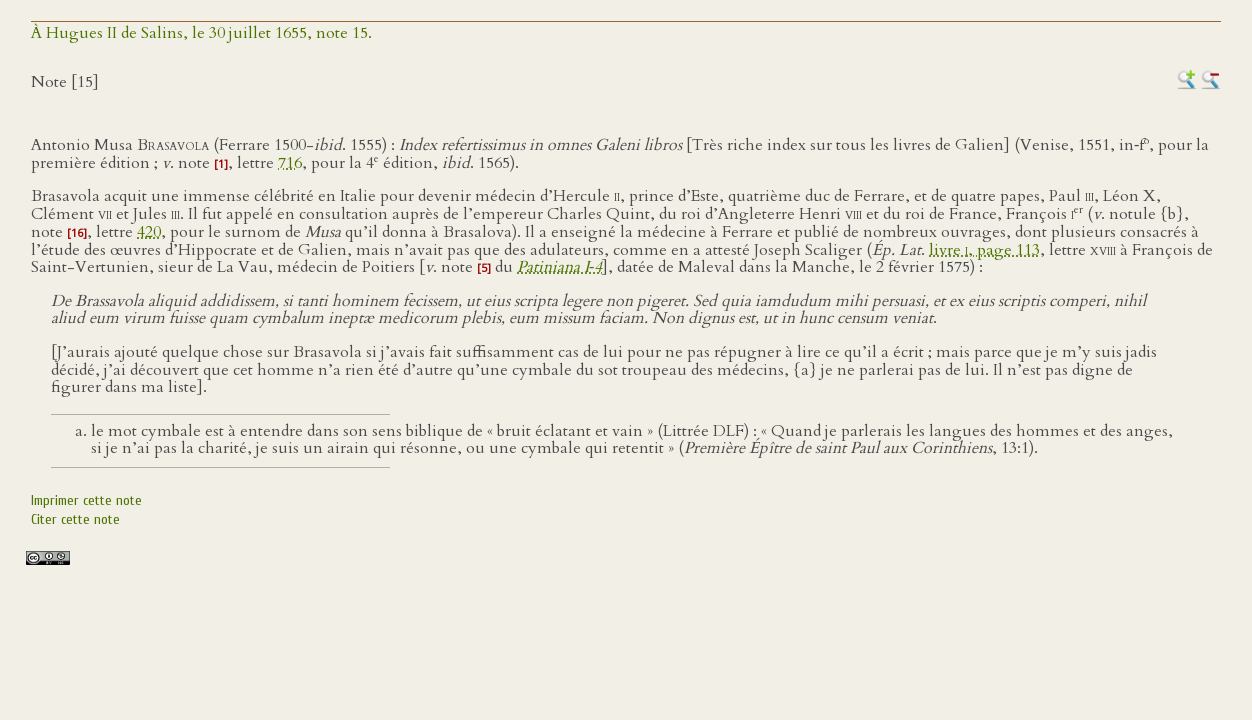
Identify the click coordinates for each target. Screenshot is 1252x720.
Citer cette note (75, 519)
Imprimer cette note (86, 500)
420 (149, 232)
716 (290, 163)
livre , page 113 (984, 250)
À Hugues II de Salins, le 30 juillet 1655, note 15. (201, 33)
